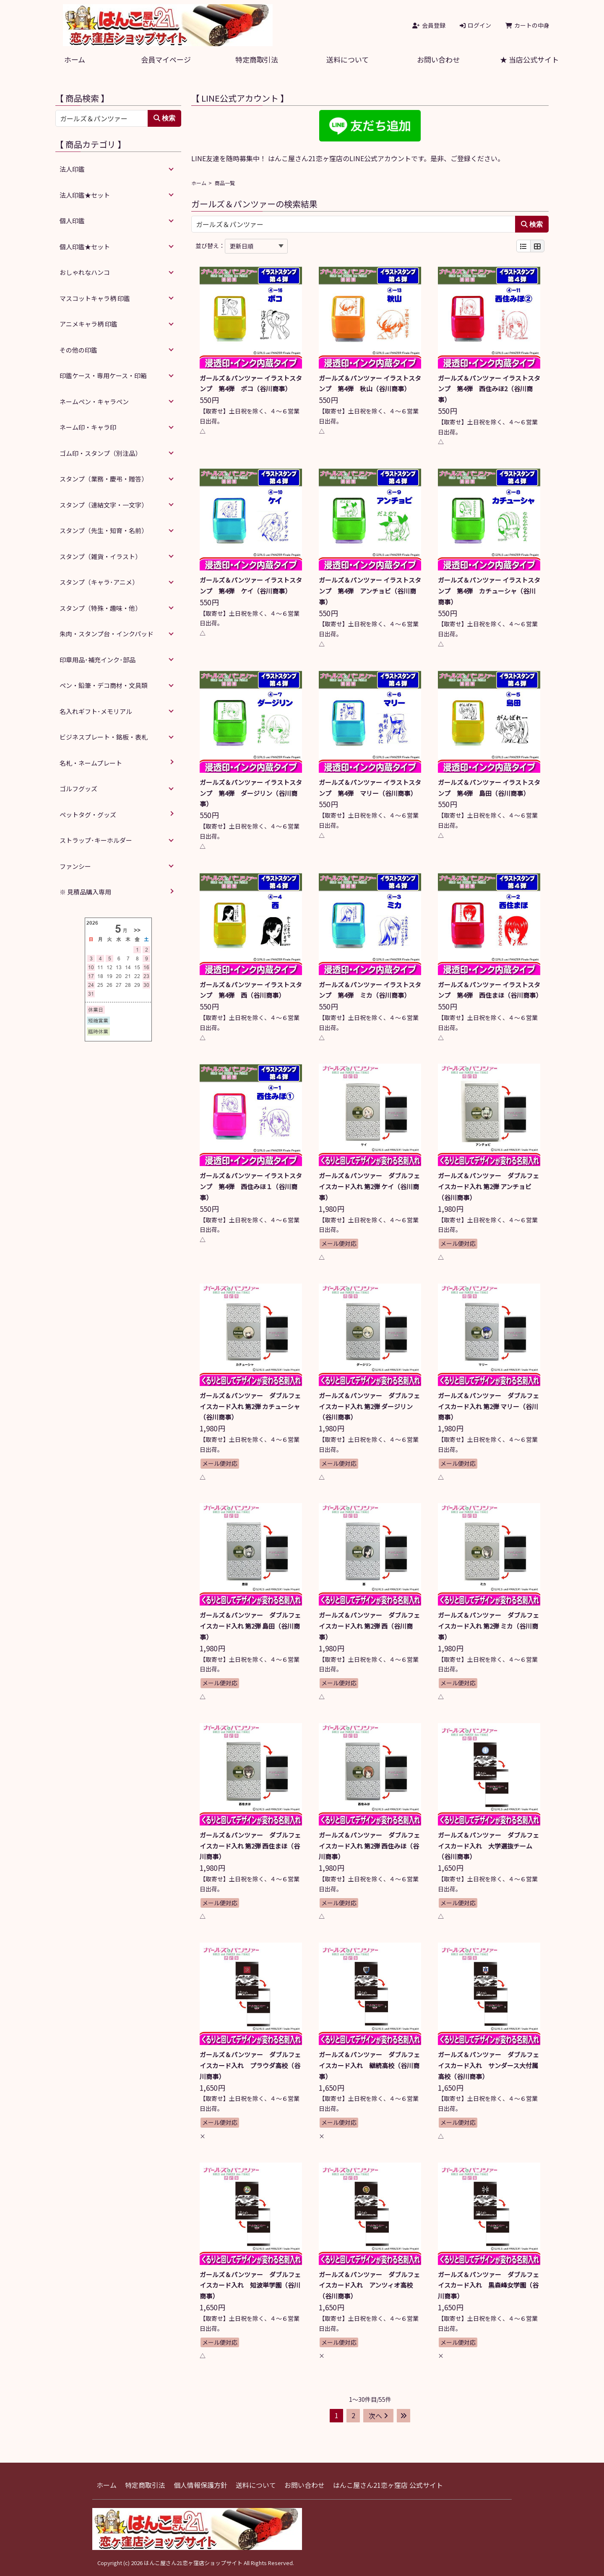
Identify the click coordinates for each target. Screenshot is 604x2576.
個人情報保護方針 (200, 2485)
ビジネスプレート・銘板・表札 (104, 736)
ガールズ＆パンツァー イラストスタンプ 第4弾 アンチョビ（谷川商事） (370, 590)
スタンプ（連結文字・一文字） (104, 504)
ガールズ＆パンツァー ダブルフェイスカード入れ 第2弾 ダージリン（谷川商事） (369, 1406)
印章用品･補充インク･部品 (97, 659)
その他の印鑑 (78, 349)
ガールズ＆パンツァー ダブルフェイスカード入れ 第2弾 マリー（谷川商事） (488, 1406)
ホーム (74, 59)
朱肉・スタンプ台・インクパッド (107, 633)
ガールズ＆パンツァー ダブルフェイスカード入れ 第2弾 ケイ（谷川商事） (369, 1186)
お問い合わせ (438, 59)
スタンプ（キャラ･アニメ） (99, 582)
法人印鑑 (72, 169)
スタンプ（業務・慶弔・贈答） (104, 478)
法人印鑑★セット (85, 195)
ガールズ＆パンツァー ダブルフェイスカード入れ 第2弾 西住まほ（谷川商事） (250, 1846)
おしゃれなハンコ (85, 272)
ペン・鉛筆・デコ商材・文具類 (104, 685)
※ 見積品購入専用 (85, 891)
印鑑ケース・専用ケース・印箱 (103, 375)
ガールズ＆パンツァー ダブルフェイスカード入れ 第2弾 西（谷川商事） (369, 1626)
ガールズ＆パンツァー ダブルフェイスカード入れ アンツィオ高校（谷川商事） (369, 2285)
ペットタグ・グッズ (88, 814)
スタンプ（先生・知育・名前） (104, 530)
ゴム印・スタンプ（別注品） (100, 453)
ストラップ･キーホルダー (96, 840)
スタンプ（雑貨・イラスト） (100, 556)
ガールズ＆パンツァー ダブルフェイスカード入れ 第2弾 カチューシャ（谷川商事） (250, 1406)
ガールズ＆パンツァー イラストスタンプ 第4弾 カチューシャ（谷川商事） (489, 590)
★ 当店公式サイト (529, 59)
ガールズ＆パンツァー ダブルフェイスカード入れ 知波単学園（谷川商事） (250, 2285)
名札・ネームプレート (91, 762)
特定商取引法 (256, 59)
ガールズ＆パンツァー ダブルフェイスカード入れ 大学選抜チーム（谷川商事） (488, 1846)
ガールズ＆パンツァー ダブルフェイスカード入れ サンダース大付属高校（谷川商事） (488, 2065)
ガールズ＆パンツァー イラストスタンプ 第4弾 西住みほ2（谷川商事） (489, 389)
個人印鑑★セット (85, 246)
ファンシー (75, 866)
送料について (347, 59)
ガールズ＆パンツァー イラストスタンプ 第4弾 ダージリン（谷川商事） (251, 793)
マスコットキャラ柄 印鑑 (95, 298)
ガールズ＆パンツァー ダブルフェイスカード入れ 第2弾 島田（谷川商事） (250, 1626)
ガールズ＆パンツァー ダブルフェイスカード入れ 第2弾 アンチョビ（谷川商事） (488, 1186)
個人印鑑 (72, 220)
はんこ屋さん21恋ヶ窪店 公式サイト (388, 2485)
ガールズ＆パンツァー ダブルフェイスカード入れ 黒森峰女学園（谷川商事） (488, 2285)
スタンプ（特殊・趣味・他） (100, 608)
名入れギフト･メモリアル (96, 711)
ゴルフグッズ (78, 788)
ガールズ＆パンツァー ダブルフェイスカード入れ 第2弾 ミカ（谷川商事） (488, 1626)
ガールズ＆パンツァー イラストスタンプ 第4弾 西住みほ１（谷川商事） (251, 1186)
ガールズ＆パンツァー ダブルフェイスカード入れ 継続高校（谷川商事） (369, 2065)
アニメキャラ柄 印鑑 (88, 323)
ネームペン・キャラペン (94, 401)
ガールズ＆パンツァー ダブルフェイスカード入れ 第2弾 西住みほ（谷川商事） (369, 1846)
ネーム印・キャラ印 (88, 427)
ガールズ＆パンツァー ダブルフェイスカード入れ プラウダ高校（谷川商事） (250, 2065)
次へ (378, 2416)
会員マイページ (166, 59)
